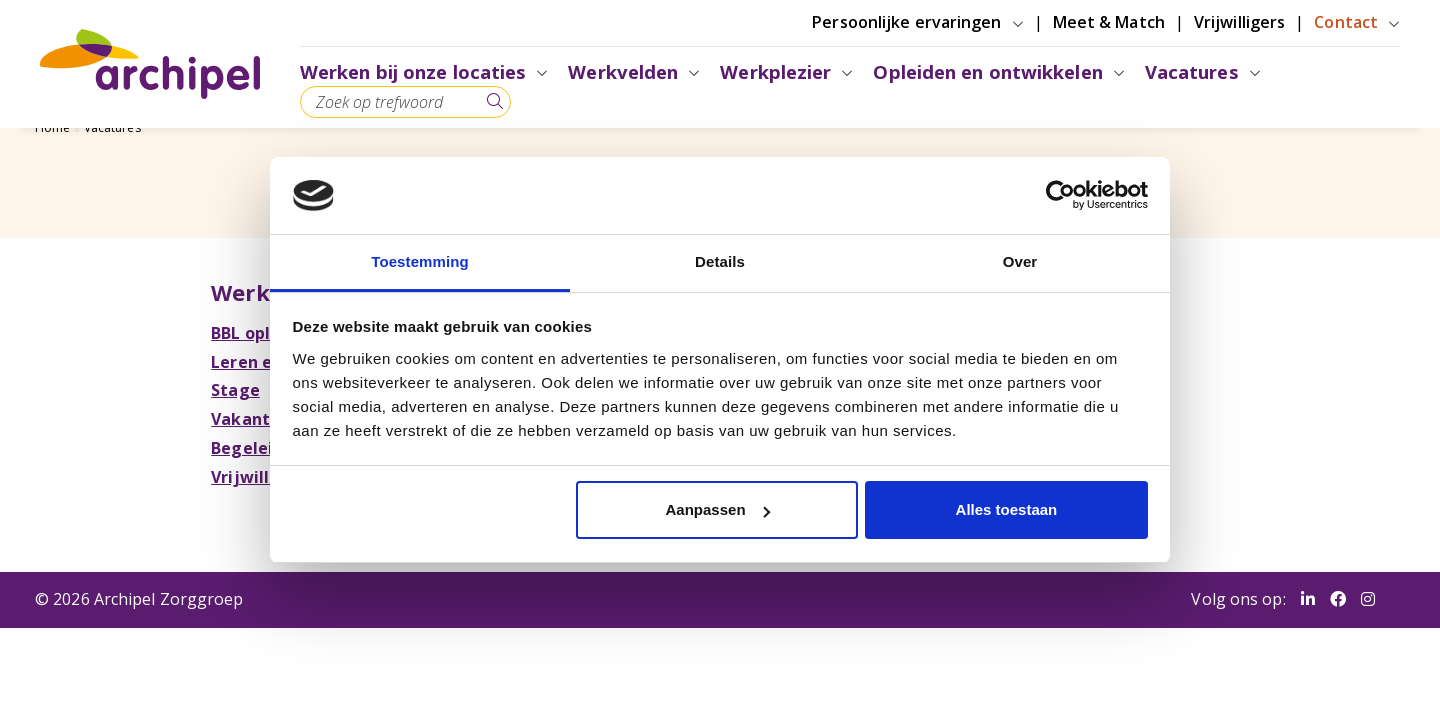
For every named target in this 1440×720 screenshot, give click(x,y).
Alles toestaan (1007, 509)
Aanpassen (718, 509)
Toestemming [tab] (420, 261)
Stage (239, 390)
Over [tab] (1020, 261)
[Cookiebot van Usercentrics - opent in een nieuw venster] (1060, 195)
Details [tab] (720, 261)
